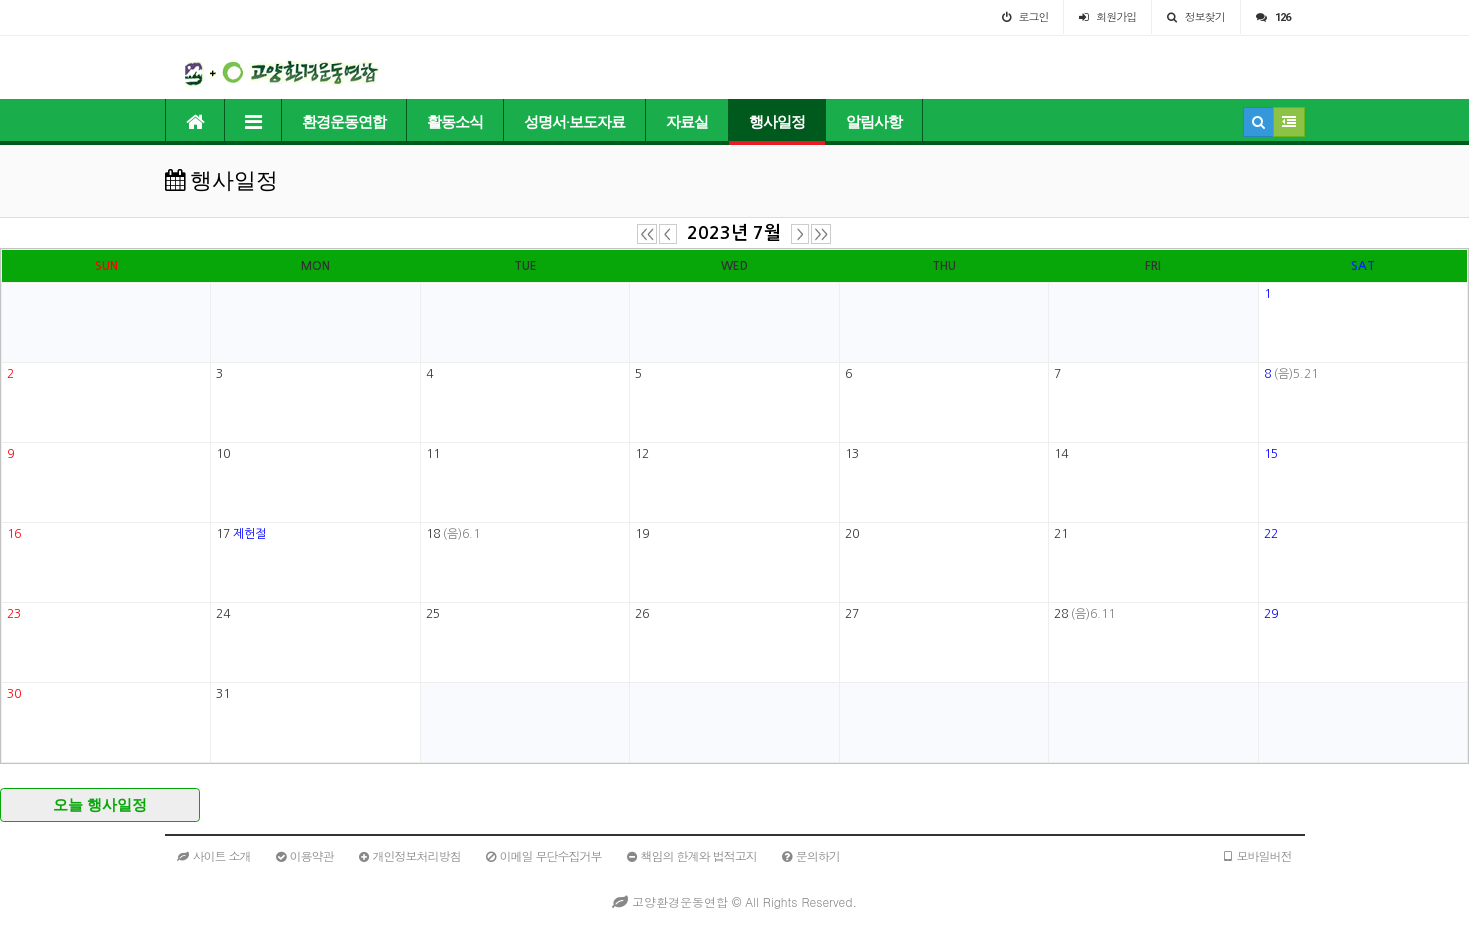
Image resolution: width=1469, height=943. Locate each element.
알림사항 (874, 122)
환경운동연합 (344, 122)
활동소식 (455, 122)
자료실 (687, 122)
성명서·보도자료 (574, 122)
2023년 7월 (734, 233)
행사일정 (777, 122)
